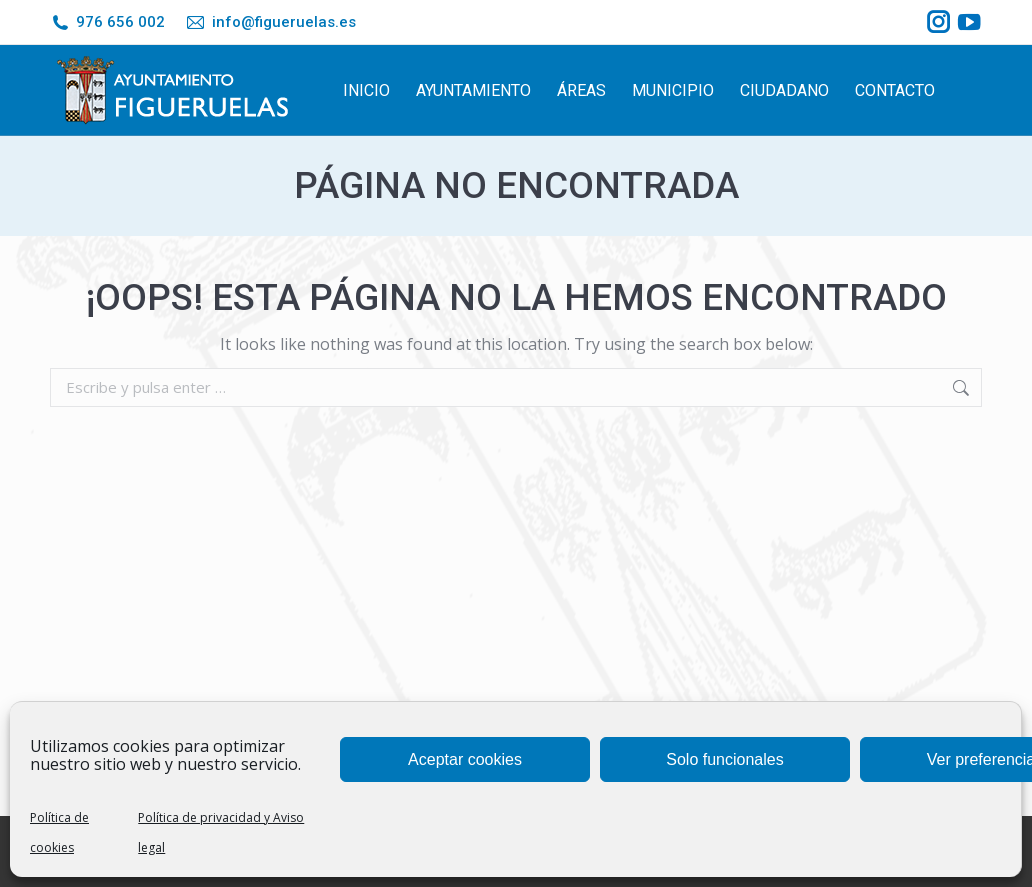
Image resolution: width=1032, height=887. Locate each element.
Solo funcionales (724, 759)
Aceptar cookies (465, 759)
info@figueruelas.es (270, 22)
